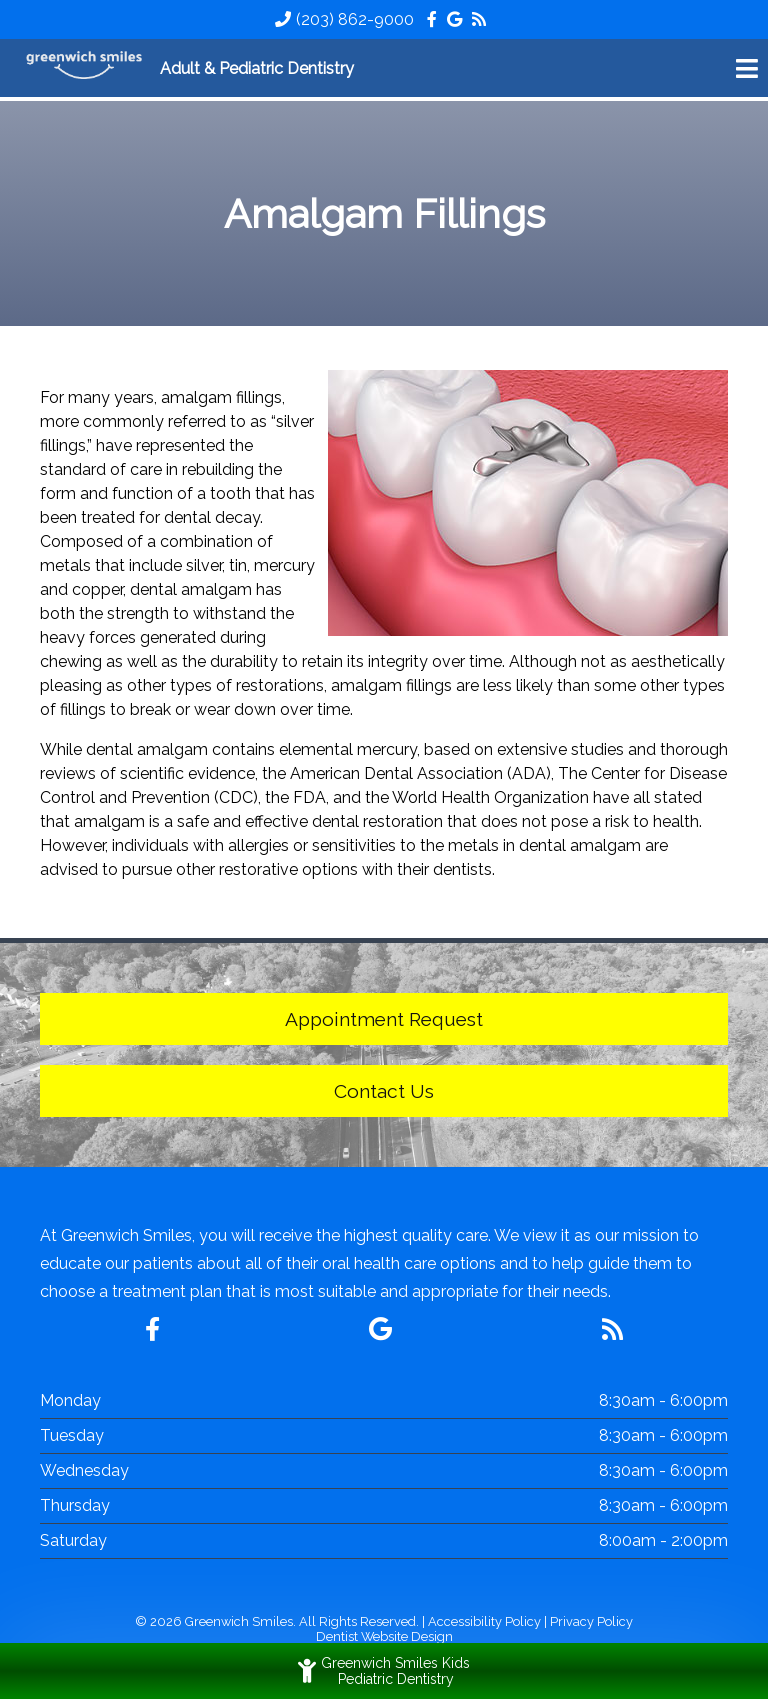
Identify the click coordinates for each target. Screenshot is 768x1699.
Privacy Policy (591, 1621)
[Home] (85, 68)
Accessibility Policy (484, 1621)
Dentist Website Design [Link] (384, 1636)
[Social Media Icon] (434, 19)
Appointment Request (384, 1019)
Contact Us (384, 1091)
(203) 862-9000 (355, 19)
